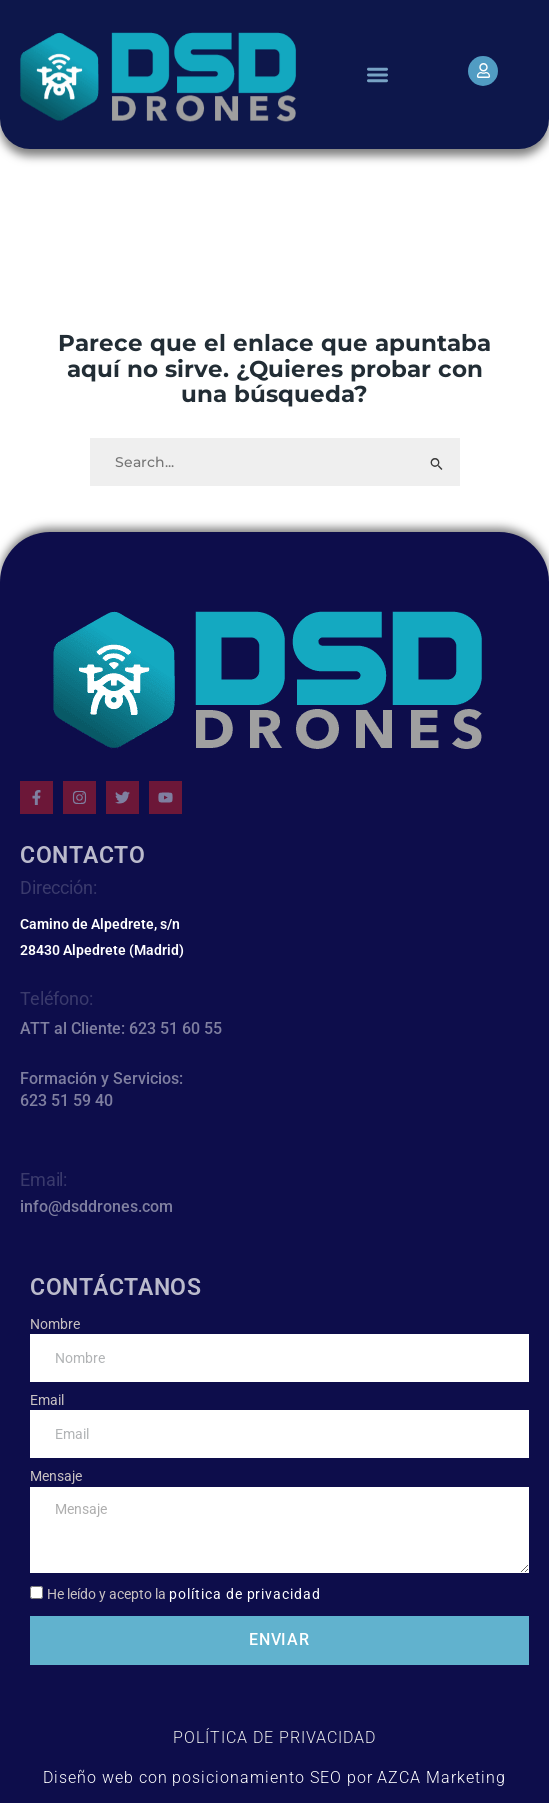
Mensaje (56, 1476)
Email (47, 1400)
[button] (377, 74)
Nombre (55, 1324)
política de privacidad (245, 1594)
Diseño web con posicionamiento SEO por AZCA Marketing (274, 1778)
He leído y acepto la (184, 1594)
